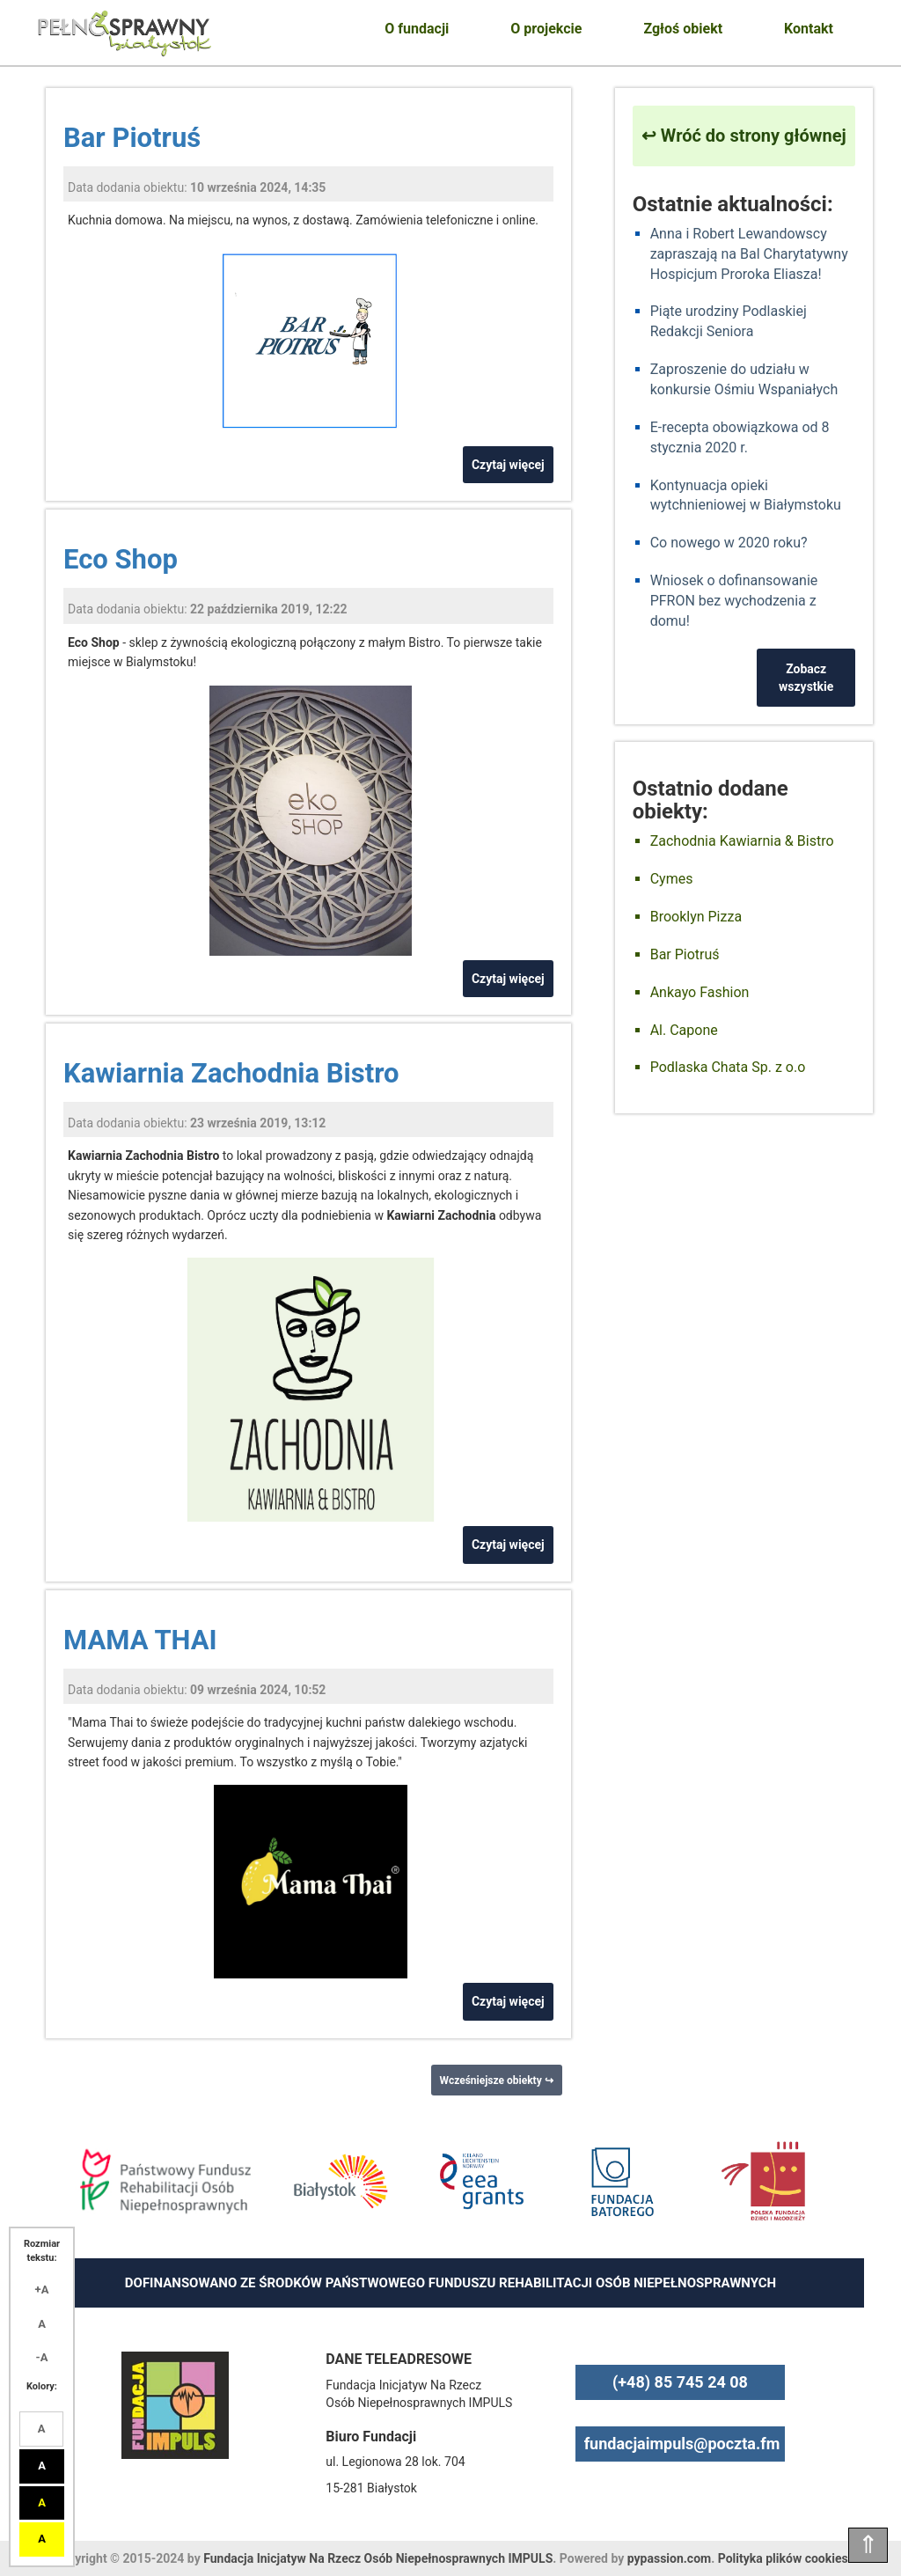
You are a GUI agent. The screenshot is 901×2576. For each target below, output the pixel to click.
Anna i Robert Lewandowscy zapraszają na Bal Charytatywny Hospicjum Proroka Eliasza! (749, 254)
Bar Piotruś (132, 137)
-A (42, 2357)
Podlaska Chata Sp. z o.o (728, 1067)
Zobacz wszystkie (806, 678)
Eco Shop (120, 559)
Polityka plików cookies (783, 2558)
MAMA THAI (140, 1640)
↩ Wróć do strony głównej (743, 135)
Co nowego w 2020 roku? (729, 542)
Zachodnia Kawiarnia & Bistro (742, 841)
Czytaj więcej (508, 465)
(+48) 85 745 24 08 (680, 2382)
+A (42, 2289)
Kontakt (808, 28)
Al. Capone (684, 1030)
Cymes (671, 878)
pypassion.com (669, 2558)
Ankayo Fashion (700, 992)
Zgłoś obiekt (682, 28)
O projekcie (546, 28)
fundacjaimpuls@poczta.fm (682, 2443)
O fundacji (417, 28)
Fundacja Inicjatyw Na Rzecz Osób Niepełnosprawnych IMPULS (378, 2558)
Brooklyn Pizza (696, 916)
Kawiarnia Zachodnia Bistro (231, 1073)
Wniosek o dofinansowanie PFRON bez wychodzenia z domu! (734, 600)
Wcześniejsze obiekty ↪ (496, 2080)
